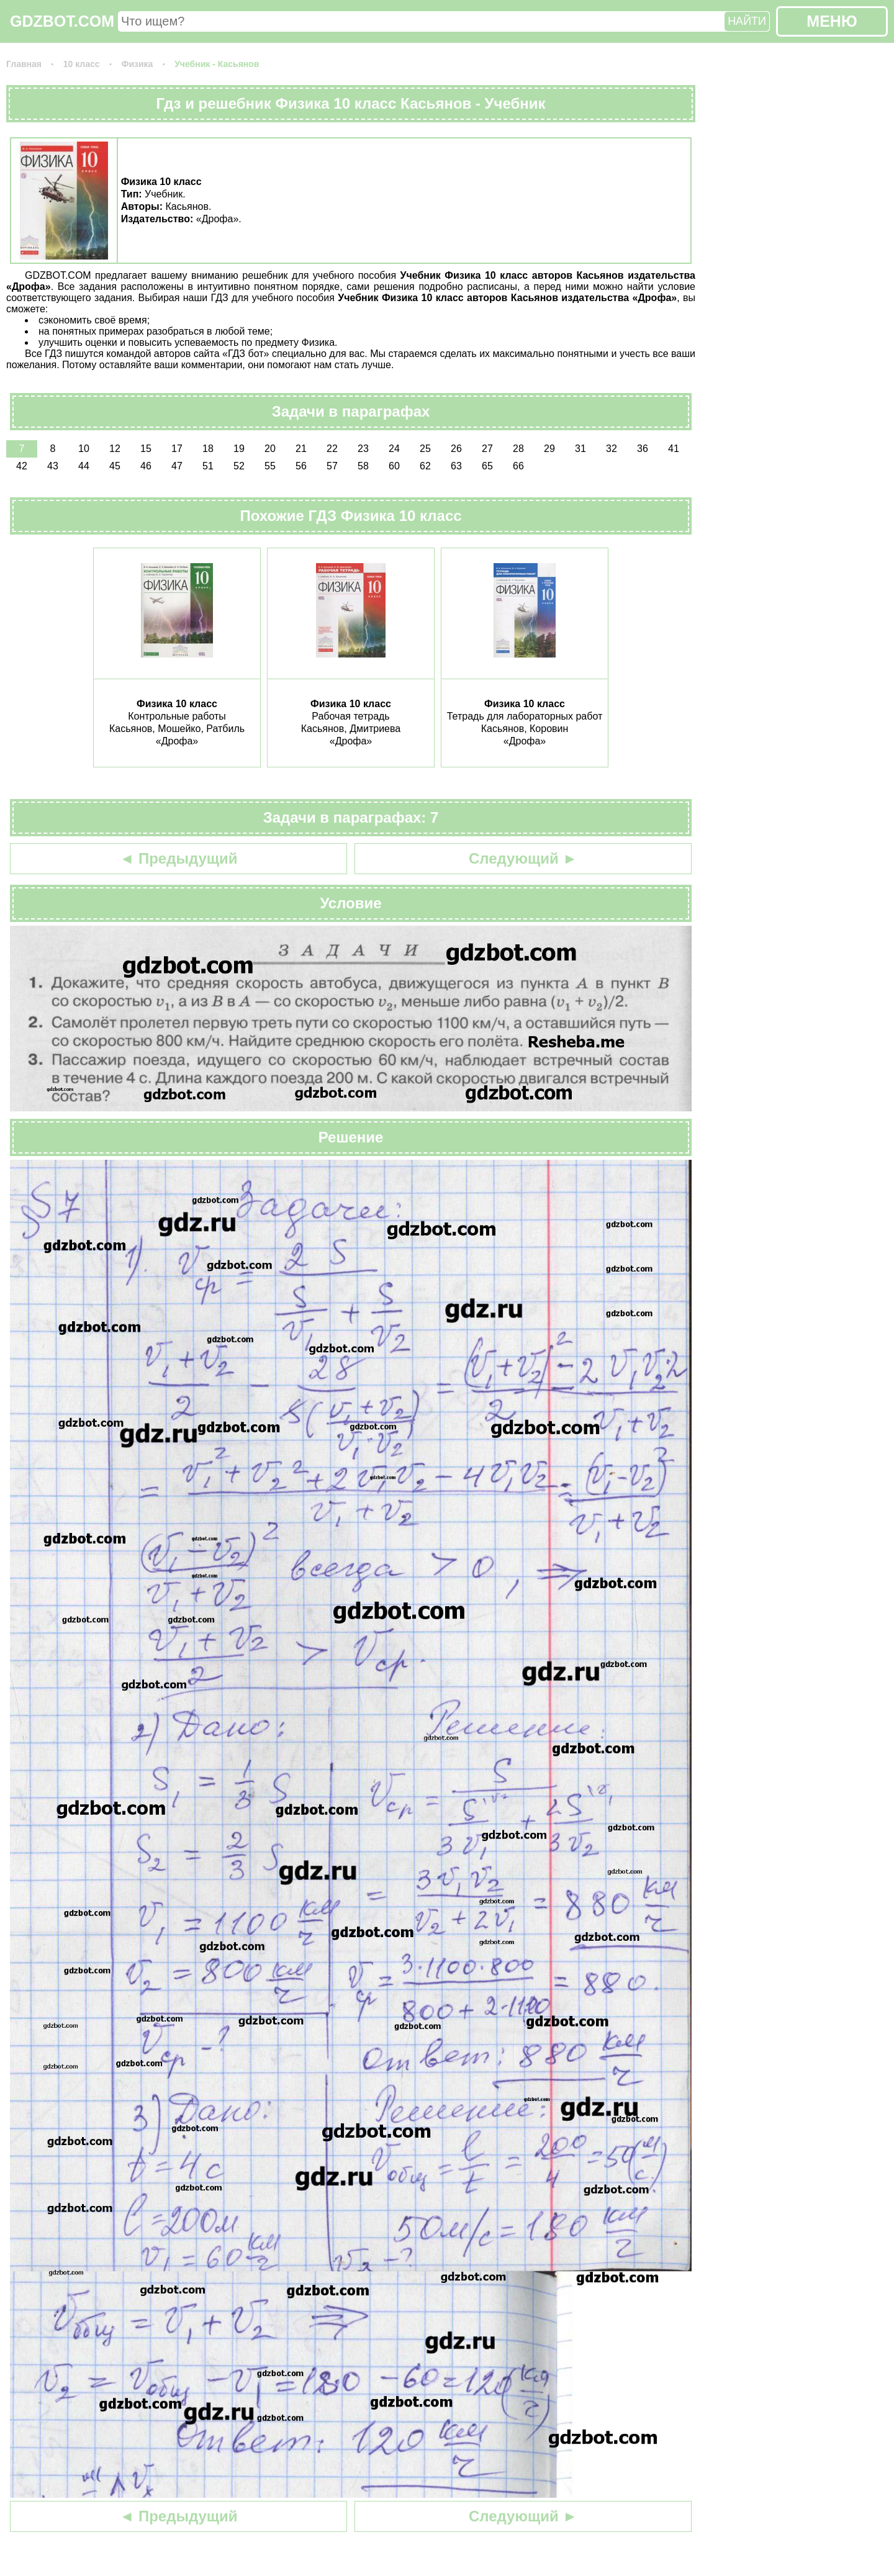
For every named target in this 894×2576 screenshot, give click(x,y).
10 (83, 448)
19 (239, 448)
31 (580, 448)
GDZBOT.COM (62, 21)
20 (270, 448)
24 (394, 448)
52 (239, 466)
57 (332, 466)
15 (145, 448)
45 (114, 466)
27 (487, 448)
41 (673, 448)
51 (208, 466)
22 (332, 448)
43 (52, 466)
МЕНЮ (831, 21)
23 (363, 448)
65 (487, 466)
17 (177, 448)
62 (425, 466)
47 (177, 466)
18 (208, 448)
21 (301, 448)
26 (456, 448)
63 (456, 466)
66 (518, 466)
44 (83, 466)
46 (145, 466)
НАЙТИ (747, 21)
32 (611, 448)
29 (549, 448)
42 (21, 466)
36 (642, 448)
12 (114, 448)
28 (518, 448)
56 (301, 466)
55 (270, 466)
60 (394, 466)
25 (425, 448)
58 (363, 466)
